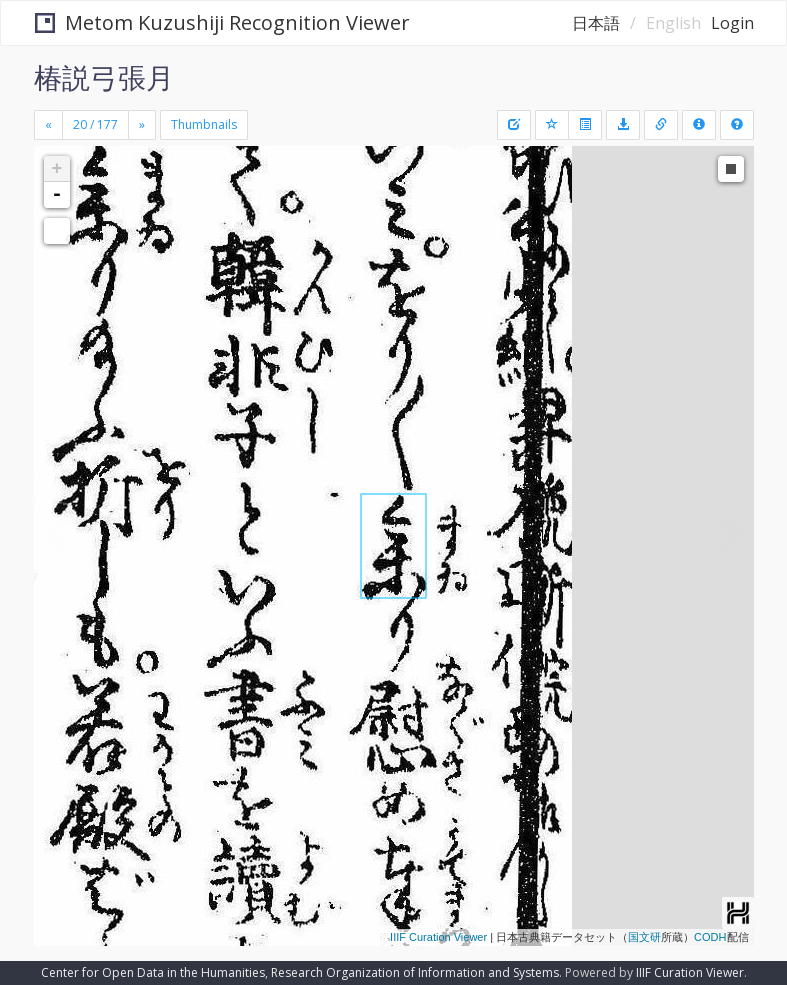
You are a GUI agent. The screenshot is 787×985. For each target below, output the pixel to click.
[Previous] (48, 125)
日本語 (596, 23)
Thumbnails (204, 124)
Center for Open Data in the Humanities (153, 972)
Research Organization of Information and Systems (415, 972)
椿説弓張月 (104, 77)
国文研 (644, 937)
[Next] (142, 125)
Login (732, 23)
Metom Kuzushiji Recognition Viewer (222, 22)
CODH (710, 937)
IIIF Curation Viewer (438, 937)
